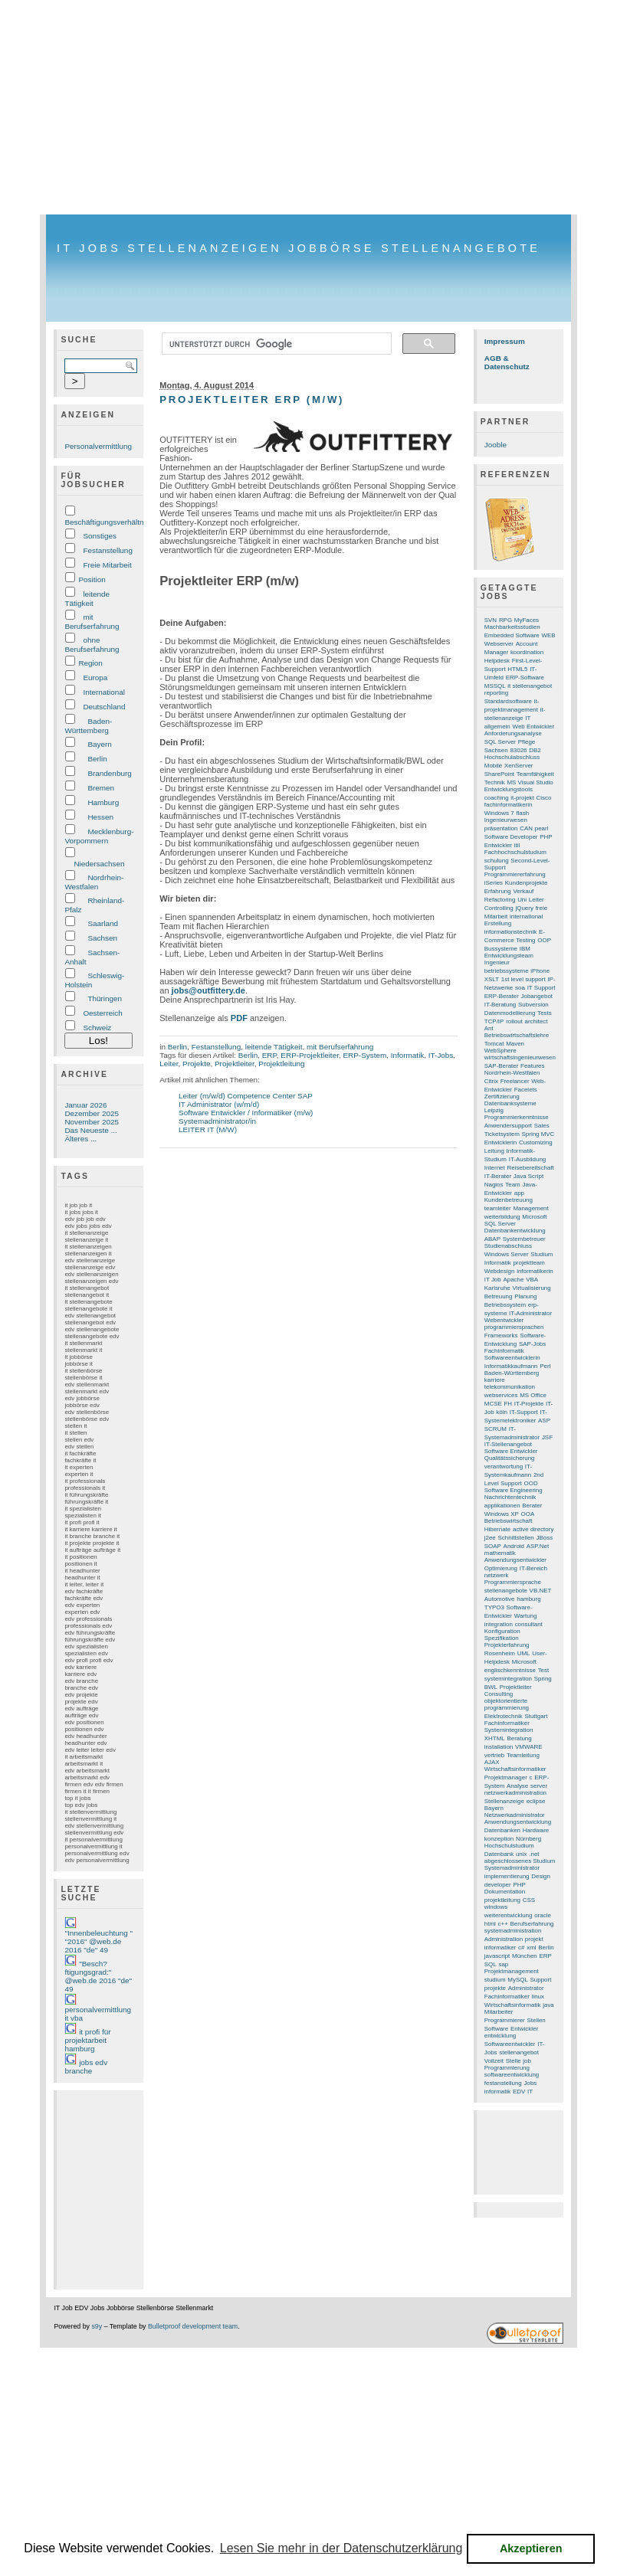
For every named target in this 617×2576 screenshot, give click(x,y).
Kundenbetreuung (508, 1199)
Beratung (519, 1738)
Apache (513, 1279)
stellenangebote (505, 1590)
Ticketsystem (502, 1134)
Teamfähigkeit (535, 774)
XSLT (491, 979)
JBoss (545, 1537)
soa (520, 987)
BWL (490, 1687)
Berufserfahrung (532, 1923)
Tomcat (494, 1043)
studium (495, 1979)
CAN (526, 828)
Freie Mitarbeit (107, 565)
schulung (496, 860)
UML (523, 1653)
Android (514, 1546)
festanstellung (503, 2083)
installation (499, 1746)
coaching (496, 797)
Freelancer (515, 1081)
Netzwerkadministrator (514, 1815)
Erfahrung (497, 891)
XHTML (494, 1738)
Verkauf (523, 891)
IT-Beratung (500, 1004)
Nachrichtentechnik (510, 1497)
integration (498, 1624)
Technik (494, 782)
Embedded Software (512, 635)
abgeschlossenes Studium (520, 1861)
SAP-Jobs (532, 1343)
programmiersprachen (514, 1327)
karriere (494, 1379)
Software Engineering (513, 1490)
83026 (518, 750)
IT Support (541, 987)
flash (522, 813)
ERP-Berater (501, 996)
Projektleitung (281, 1063)
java (548, 2005)
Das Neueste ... (90, 1130)
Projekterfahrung (507, 1645)
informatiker (500, 1947)
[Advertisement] (308, 107)
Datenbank (499, 1854)
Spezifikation (501, 1638)
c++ (503, 1923)
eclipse (536, 1801)
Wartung (525, 1615)
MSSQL (495, 685)
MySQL (517, 1979)
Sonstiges (100, 536)
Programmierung (507, 2067)
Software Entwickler (511, 1451)
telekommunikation (509, 1386)
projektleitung (502, 1900)
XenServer (518, 765)
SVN (490, 620)
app (519, 1193)
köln (501, 1412)
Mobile (493, 765)
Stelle (513, 2060)
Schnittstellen (516, 1537)
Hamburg (103, 802)
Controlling (499, 908)
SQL (490, 1964)
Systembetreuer (524, 1239)
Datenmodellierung (510, 1013)
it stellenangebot (529, 685)
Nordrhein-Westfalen (93, 882)
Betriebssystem (505, 1304)
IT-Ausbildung (527, 1159)
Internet (494, 1167)
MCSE (493, 1403)
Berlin (97, 758)
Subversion (533, 1004)
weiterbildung (502, 1216)
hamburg (528, 1599)
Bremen (100, 788)
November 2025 (91, 1122)
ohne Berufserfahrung (91, 644)
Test (544, 1670)
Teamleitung (523, 1755)
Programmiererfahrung (515, 874)
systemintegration (508, 1678)
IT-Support (524, 1412)
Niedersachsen (99, 863)
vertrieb (494, 1755)
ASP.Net (538, 1546)
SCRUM (495, 1428)
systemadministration (513, 1930)
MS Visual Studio (530, 782)
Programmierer (504, 2020)
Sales (542, 1125)
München (524, 1955)
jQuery (524, 908)
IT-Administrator (530, 1313)
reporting (496, 692)
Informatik (408, 1055)
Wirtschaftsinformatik (512, 2005)
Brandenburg (109, 773)
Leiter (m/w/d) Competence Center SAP (246, 1096)
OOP (544, 940)
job (527, 2060)
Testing (525, 940)
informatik (497, 2091)
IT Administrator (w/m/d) (219, 1104)
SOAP (492, 1546)
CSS (529, 1900)
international (526, 916)
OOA (528, 1514)
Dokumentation (504, 1891)
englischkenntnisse (510, 1670)
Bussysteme (500, 948)
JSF (547, 1437)
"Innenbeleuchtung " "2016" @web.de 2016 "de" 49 (98, 1941)
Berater (532, 1505)
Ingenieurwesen (505, 820)
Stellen (536, 2020)
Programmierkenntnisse (516, 1117)
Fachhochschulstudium (515, 852)
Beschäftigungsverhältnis (106, 522)
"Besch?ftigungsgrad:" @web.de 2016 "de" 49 (98, 1976)
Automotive (499, 1599)
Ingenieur (497, 962)
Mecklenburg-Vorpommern (98, 836)
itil (517, 845)
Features (532, 1065)
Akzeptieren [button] (531, 2548)
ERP (269, 1055)
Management (530, 1208)
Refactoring (500, 899)
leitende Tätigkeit (87, 598)
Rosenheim (499, 1653)
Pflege (527, 741)
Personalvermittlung (98, 446)
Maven (515, 1043)
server (538, 1785)
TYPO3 (494, 1607)
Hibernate (497, 1529)
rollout (514, 1021)
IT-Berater (497, 1176)
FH (508, 1403)
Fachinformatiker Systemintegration (508, 1726)
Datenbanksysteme (510, 1103)
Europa (95, 677)
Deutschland (104, 706)
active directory (533, 1529)
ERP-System (364, 1055)
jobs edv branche (85, 2066)
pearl (542, 828)
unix (521, 1854)
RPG (505, 620)
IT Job (492, 1279)
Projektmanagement (511, 1971)
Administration (503, 1939)
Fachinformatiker (507, 1996)
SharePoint (499, 774)
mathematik (500, 1553)
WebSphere (500, 1050)
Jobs (530, 2083)
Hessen (100, 817)
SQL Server (500, 741)
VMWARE (528, 1746)
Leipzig (494, 1110)
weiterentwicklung (508, 1915)
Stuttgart (535, 1716)
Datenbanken (502, 1830)
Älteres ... (80, 1138)
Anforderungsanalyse (513, 733)
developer (497, 1884)
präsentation (501, 828)
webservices (501, 1395)
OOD (531, 1483)
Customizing (536, 1142)
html (490, 1923)
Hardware (536, 1830)
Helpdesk (497, 660)
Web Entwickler (534, 726)
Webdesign (499, 1271)
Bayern (99, 744)
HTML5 (517, 669)
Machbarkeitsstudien (512, 627)
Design (540, 1876)
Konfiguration (502, 1631)
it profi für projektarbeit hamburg (87, 2040)
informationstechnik (510, 931)
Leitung (494, 1150)
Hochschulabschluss (512, 757)
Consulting (499, 1694)
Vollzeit (494, 2060)
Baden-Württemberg (88, 726)
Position (91, 579)
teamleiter (497, 1208)
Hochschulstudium (509, 1845)
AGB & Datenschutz (507, 362)
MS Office (533, 1395)
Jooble (495, 444)
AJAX (492, 1762)
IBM (525, 948)
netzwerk (496, 1575)
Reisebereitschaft (530, 1167)
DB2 (534, 750)
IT (530, 2091)
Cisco (544, 797)
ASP (544, 1420)
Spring (543, 1678)
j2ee (490, 1537)
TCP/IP (494, 1021)
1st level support (523, 979)
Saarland (102, 923)
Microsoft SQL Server (515, 1220)
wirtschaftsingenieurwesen (520, 1057)
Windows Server (506, 1254)
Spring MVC (538, 1134)
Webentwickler (503, 1320)
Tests (544, 1013)
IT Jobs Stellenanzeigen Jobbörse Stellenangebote (298, 248)
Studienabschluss (508, 1245)
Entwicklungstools (508, 789)
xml (531, 1947)
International (104, 692)
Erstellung (497, 923)
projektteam (528, 1262)
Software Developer (511, 836)
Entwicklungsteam (508, 955)
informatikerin (535, 1271)
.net (534, 1854)
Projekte (196, 1063)
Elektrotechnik (503, 1716)
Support (541, 1979)
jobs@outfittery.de (208, 990)
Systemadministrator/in (217, 1121)
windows (495, 1906)
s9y (96, 2326)
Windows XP (501, 1514)
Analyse (517, 1785)
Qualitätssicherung (509, 1458)
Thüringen (104, 998)
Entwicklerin (500, 1142)
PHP (519, 1884)
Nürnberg (528, 1838)
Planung (525, 1296)
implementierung (507, 1876)
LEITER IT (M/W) (208, 1129)
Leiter (168, 1063)
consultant (529, 1624)
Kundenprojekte (526, 882)
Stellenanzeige (504, 1801)
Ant (489, 1028)
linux (538, 1996)
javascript (497, 1955)
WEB (548, 635)
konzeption (499, 1838)
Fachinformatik (504, 1350)
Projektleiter (234, 1063)
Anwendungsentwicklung (517, 1821)
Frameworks (501, 1335)
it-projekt (521, 797)
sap (503, 1964)
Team (512, 1184)
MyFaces (526, 620)
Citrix (491, 1081)
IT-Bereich (533, 1568)
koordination (526, 652)
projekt (534, 1939)
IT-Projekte (528, 1403)
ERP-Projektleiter (310, 1055)
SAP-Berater (501, 1065)
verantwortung (503, 1466)
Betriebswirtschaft (508, 1520)
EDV (519, 2091)
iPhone (540, 970)
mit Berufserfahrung (91, 621)
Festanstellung (108, 550)
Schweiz (97, 1027)
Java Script (528, 1176)
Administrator (526, 1988)
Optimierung (500, 1568)
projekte (495, 1988)
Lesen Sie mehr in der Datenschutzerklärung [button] (341, 2548)
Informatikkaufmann (511, 1366)
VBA (532, 1279)
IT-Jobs (441, 1055)
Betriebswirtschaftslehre (516, 1035)
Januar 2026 (85, 1105)
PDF (239, 1018)
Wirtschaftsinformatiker (515, 1769)
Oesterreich (102, 1013)
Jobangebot (537, 996)
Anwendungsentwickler (515, 1559)
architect (536, 1021)
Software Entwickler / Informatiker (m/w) (246, 1112)
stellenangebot (519, 2052)
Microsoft (524, 1661)
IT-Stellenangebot (508, 1444)
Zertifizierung (502, 1096)
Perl (545, 1366)
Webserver (499, 643)
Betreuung (498, 1296)
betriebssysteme (506, 970)
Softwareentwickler (510, 2044)
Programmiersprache (512, 1582)
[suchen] (275, 344)
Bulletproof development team (193, 2326)
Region (90, 663)
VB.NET (541, 1590)
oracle (542, 1915)
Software (496, 2028)
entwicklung (500, 2035)
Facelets (525, 1089)
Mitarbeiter (499, 2011)
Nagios (494, 1184)
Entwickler (524, 2028)
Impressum (504, 341)
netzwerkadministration (515, 1792)
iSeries (493, 882)
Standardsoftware (508, 701)
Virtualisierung (532, 1288)
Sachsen (102, 938)
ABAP (492, 1239)
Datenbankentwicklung (515, 1230)
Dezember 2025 (91, 1113)
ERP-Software (525, 677)
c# (521, 1947)
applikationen (502, 1505)
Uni (522, 899)
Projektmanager (505, 1777)
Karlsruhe (497, 1288)
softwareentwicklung (511, 2074)
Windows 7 (499, 813)
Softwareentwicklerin (512, 1357)
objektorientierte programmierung (506, 1704)
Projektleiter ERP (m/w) (251, 399)
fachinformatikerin (508, 804)
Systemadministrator (512, 1867)
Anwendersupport (508, 1125)
